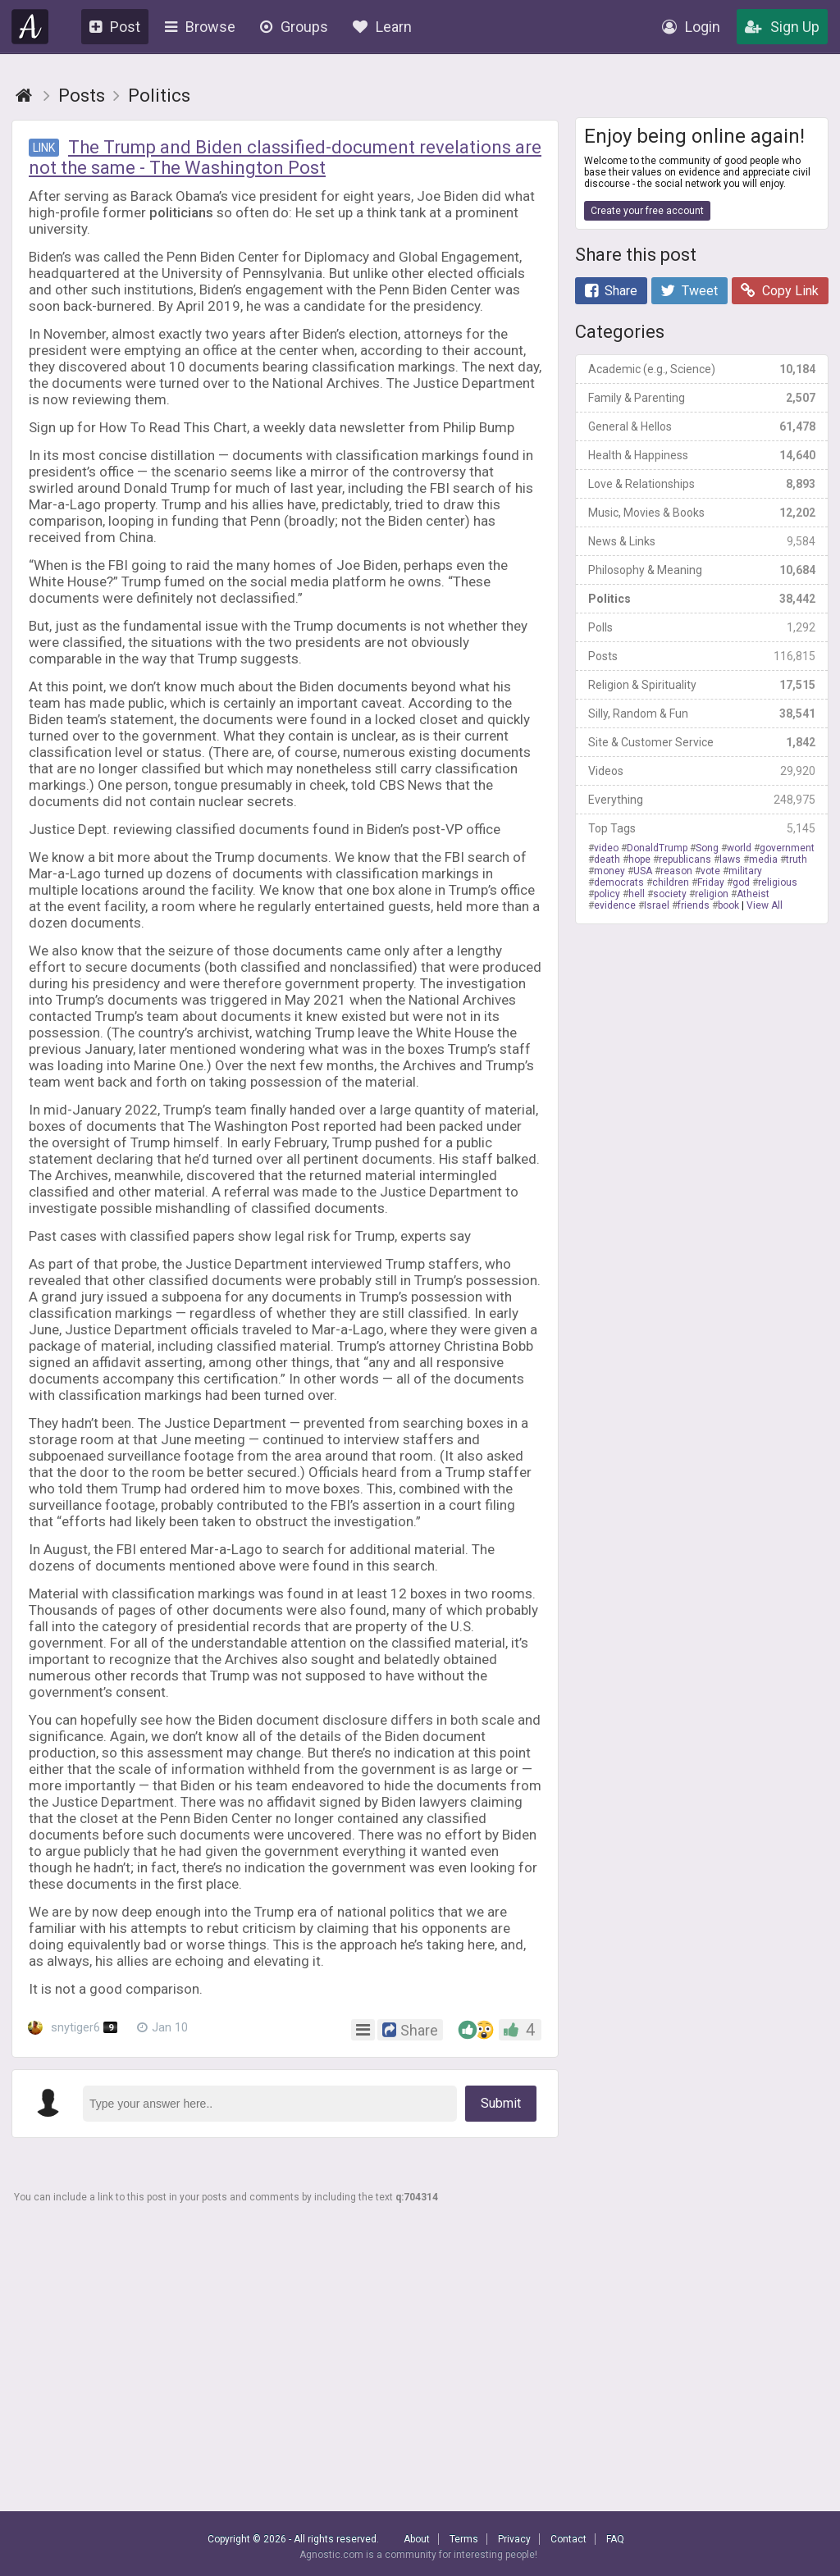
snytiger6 (72, 2028)
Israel (656, 905)
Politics (701, 598)
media (763, 859)
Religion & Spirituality (701, 684)
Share (611, 291)
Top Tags (701, 828)
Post (114, 26)
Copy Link (780, 291)
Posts (701, 656)
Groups (294, 26)
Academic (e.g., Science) (701, 369)
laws (730, 859)
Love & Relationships (701, 483)
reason (676, 871)
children (670, 882)
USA (642, 871)
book (728, 905)
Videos (701, 770)
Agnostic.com (30, 26)
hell (636, 894)
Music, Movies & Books (701, 512)
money (609, 871)
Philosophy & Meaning (701, 570)
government (787, 848)
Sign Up (782, 26)
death (607, 859)
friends (694, 905)
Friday (710, 882)
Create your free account (647, 211)
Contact (568, 2539)
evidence (615, 905)
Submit (501, 2103)
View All (764, 905)
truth (796, 859)
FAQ (615, 2539)
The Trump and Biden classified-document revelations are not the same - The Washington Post (285, 157)
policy (607, 894)
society (670, 894)
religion (711, 894)
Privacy (514, 2539)
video (606, 848)
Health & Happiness (701, 455)
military (745, 871)
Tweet (689, 291)
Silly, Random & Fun (701, 713)
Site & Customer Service (701, 742)
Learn (382, 26)
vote (710, 871)
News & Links (701, 541)
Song (707, 848)
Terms (464, 2539)
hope (639, 859)
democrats (619, 882)
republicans (685, 859)
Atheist (753, 894)
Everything (701, 799)
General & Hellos (701, 426)
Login (691, 26)
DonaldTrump (657, 848)
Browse (200, 26)
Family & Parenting (701, 397)
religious (777, 882)
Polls (701, 627)
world (739, 848)
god (741, 882)
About (417, 2539)
